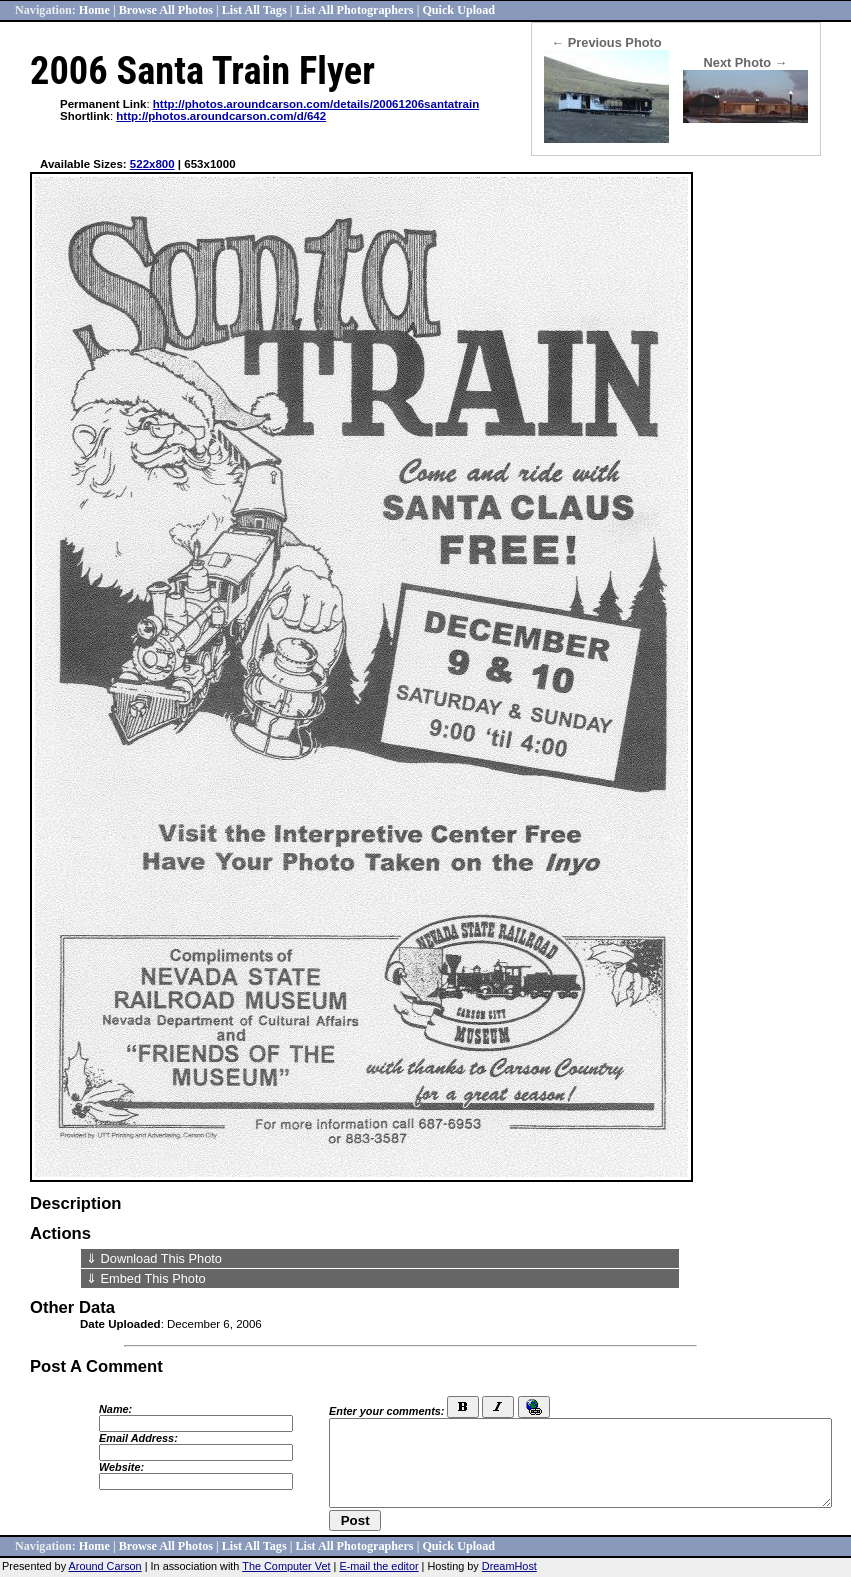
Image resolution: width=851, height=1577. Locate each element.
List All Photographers (354, 10)
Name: (115, 1409)
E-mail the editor (378, 1566)
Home (94, 10)
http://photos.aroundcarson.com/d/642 (221, 116)
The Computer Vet (286, 1566)
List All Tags (254, 10)
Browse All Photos (166, 10)
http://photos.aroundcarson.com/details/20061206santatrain (316, 104)
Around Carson (105, 1566)
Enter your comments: (386, 1411)
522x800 (152, 164)
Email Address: (138, 1438)
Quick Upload (458, 10)
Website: (121, 1467)
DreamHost (509, 1566)
